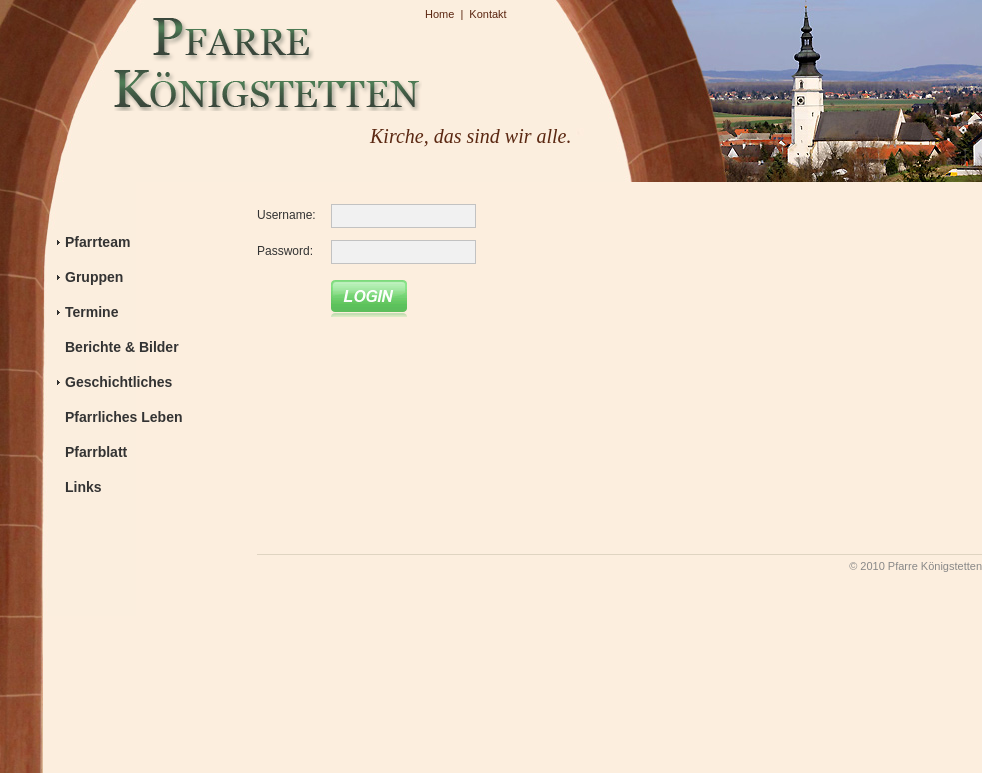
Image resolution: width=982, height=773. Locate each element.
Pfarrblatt (96, 452)
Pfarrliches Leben (124, 417)
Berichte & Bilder (122, 347)
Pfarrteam (97, 242)
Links (83, 487)
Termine (91, 312)
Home (439, 14)
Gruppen (94, 277)
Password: (285, 251)
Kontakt (487, 14)
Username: (286, 215)
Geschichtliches (118, 382)
